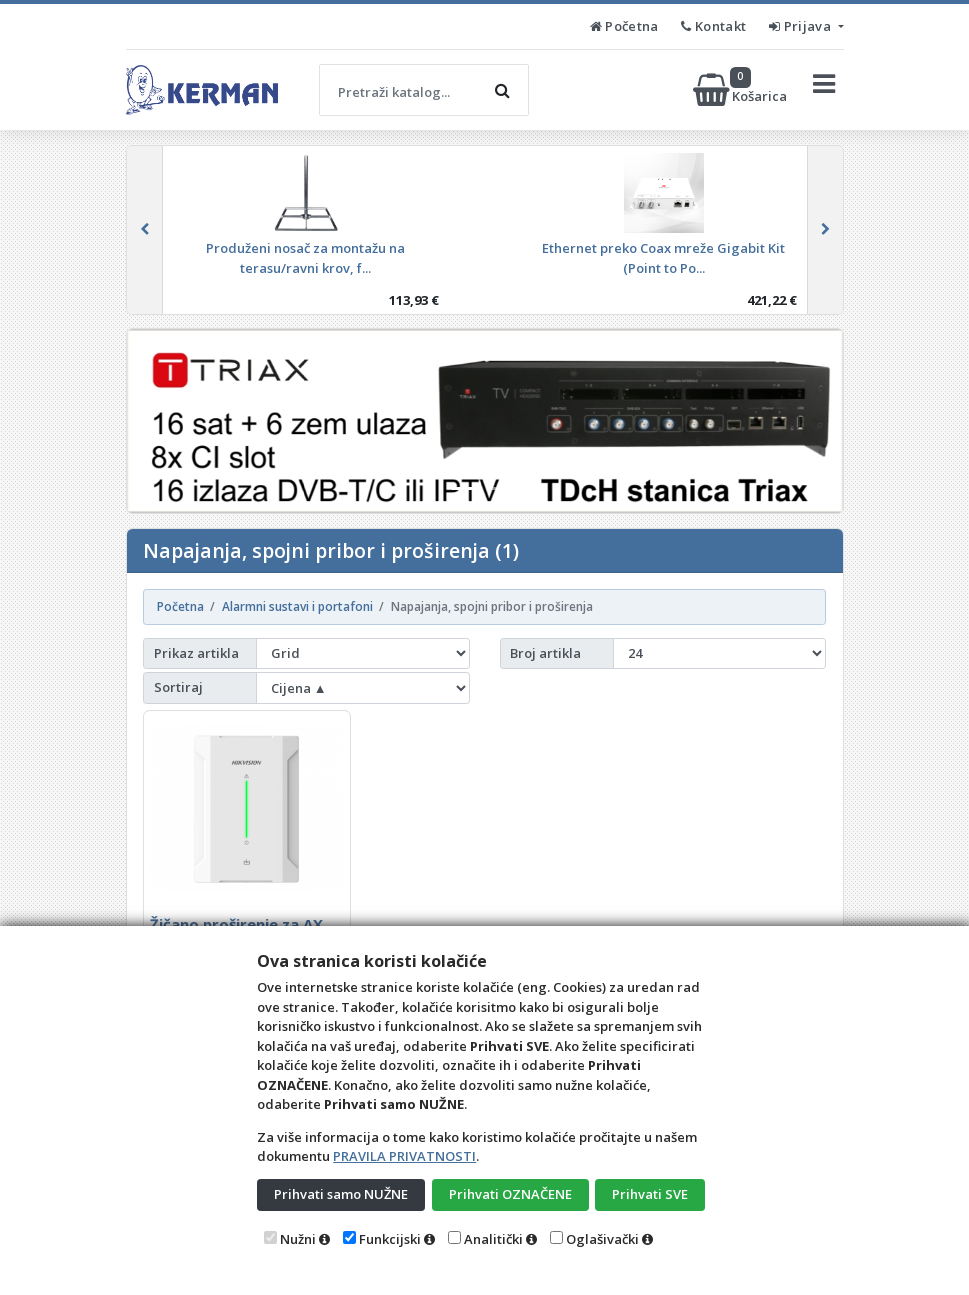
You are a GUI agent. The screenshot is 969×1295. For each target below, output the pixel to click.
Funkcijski (390, 1239)
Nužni (298, 1239)
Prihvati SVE (650, 1194)
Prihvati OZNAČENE (510, 1194)
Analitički (493, 1239)
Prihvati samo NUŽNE (341, 1194)
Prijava (801, 26)
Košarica (741, 90)
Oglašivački (602, 1239)
